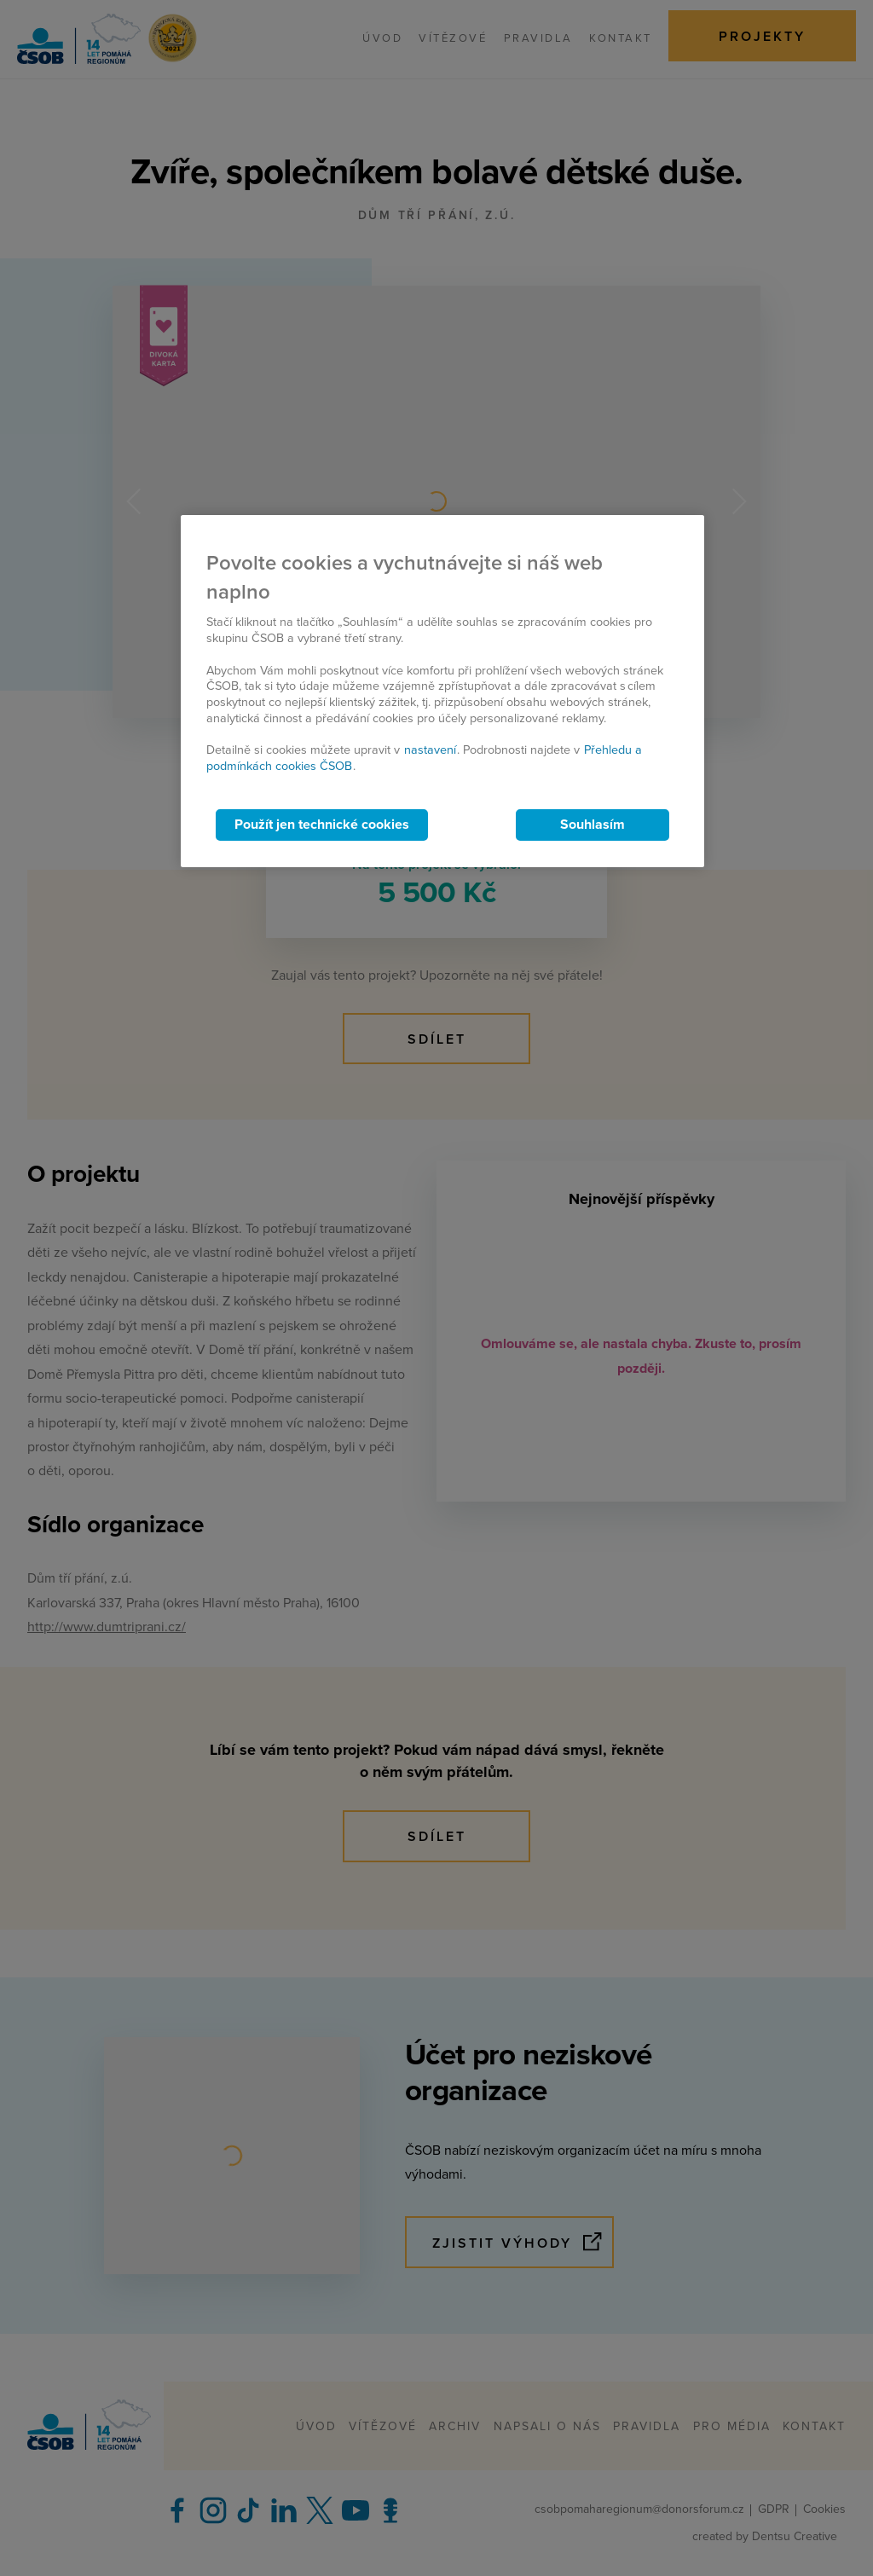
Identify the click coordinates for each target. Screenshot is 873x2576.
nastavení (430, 750)
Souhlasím (592, 824)
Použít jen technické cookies (321, 824)
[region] (442, 691)
